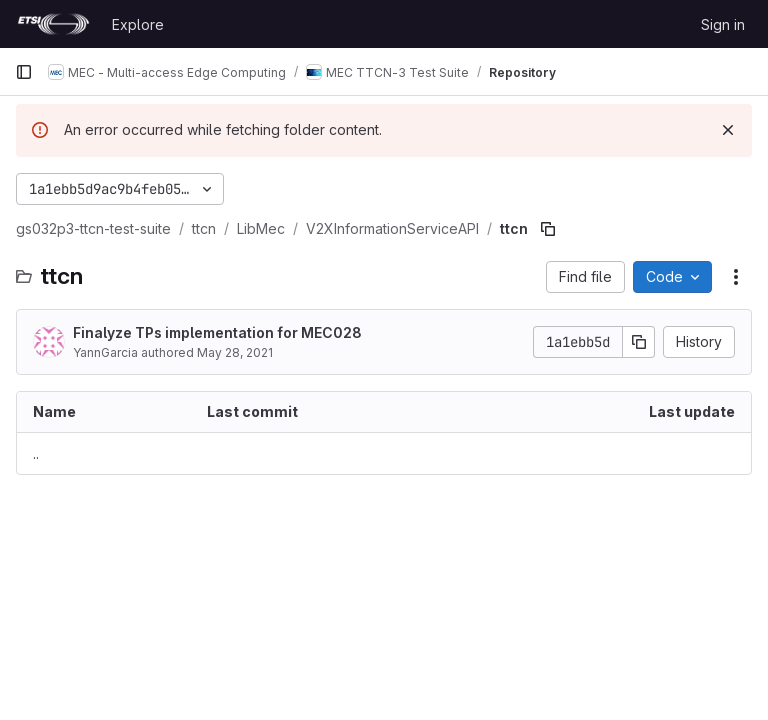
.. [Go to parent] (36, 453)
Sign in (723, 24)
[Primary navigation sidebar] (24, 72)
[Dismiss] (728, 130)
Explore (138, 24)
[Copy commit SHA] (639, 342)
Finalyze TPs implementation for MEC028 (217, 332)
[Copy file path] (548, 229)
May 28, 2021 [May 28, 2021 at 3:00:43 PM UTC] (235, 352)
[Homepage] (53, 24)
